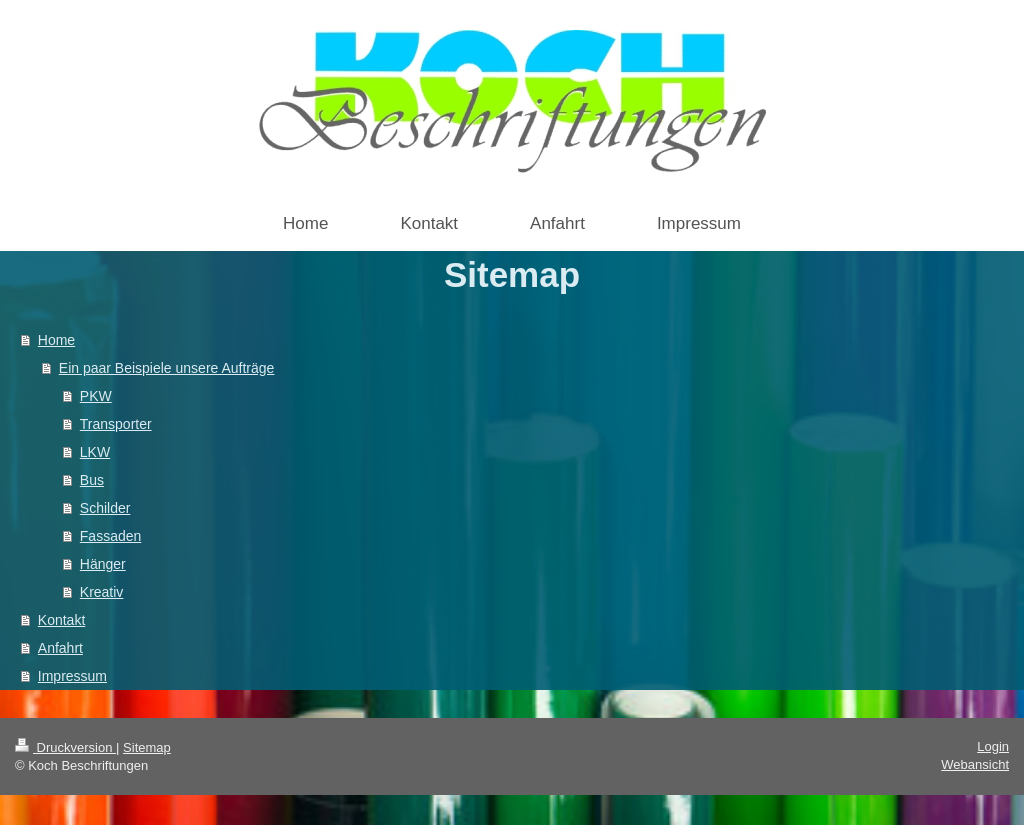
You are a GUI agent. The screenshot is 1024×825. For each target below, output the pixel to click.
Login (993, 746)
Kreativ (102, 592)
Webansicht (975, 764)
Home (56, 340)
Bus (92, 480)
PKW (96, 396)
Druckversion (65, 747)
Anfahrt (60, 648)
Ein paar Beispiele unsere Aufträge (167, 368)
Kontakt (61, 620)
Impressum (72, 676)
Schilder (105, 508)
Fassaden (110, 536)
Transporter (116, 424)
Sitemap (147, 747)
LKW (95, 452)
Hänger (103, 564)
